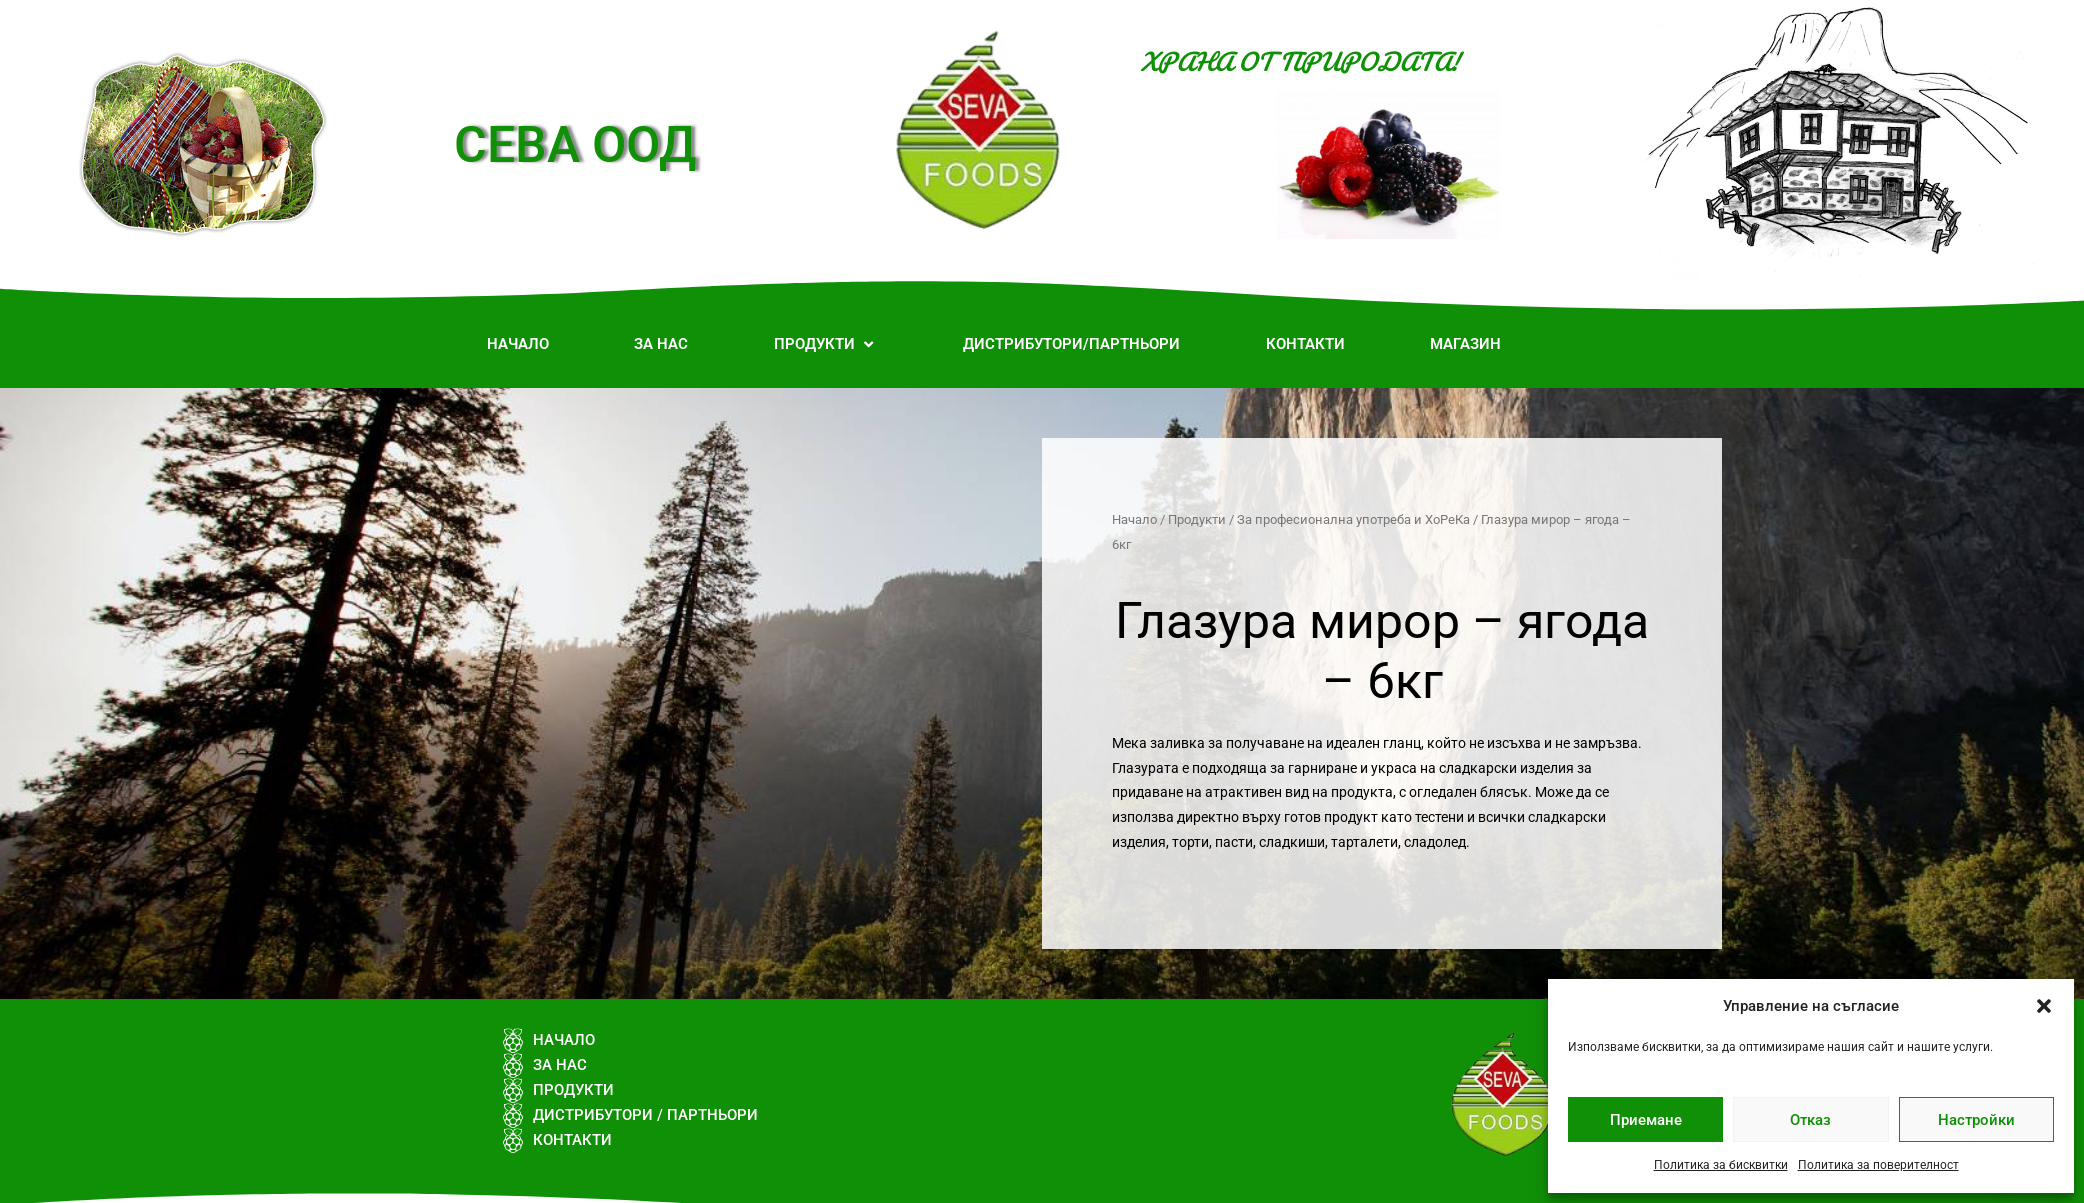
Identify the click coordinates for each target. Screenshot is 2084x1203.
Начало (1134, 519)
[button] (2044, 1006)
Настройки (1976, 1120)
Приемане (1646, 1120)
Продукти (1197, 519)
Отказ (1810, 1120)
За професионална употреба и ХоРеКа (1353, 519)
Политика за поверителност (1878, 1165)
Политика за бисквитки (1721, 1165)
